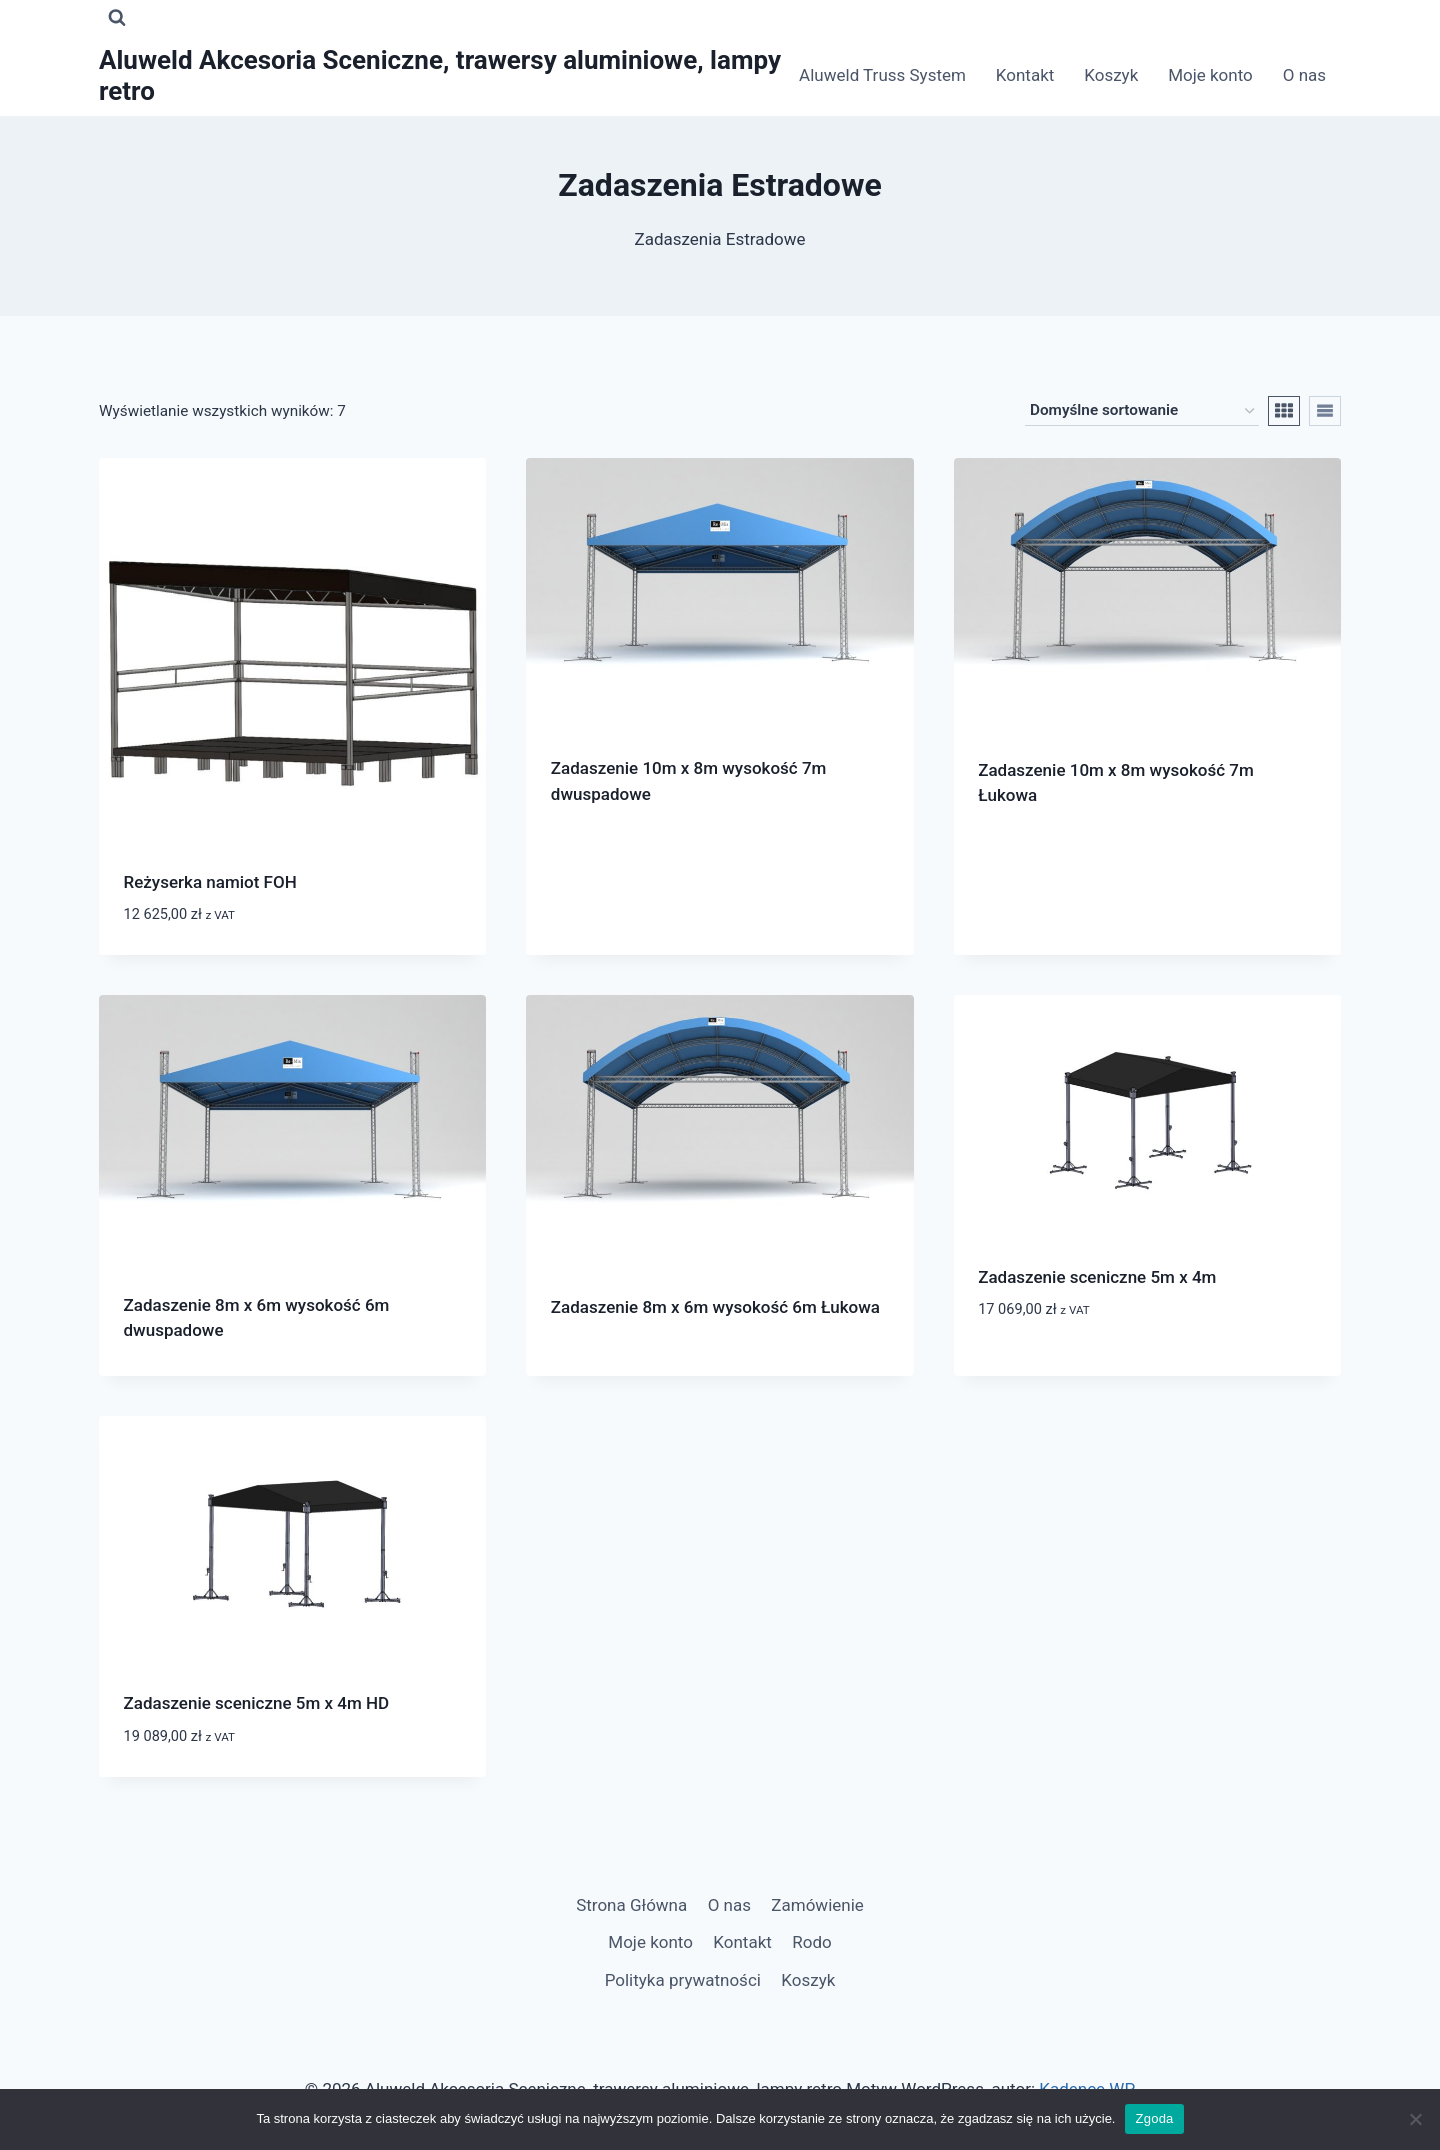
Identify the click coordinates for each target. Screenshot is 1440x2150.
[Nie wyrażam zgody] (1415, 2119)
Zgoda (1154, 2118)
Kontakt (1025, 75)
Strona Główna (631, 1905)
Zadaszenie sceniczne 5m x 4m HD (257, 1703)
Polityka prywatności (683, 1980)
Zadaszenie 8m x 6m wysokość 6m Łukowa (715, 1307)
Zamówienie (817, 1905)
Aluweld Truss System (882, 75)
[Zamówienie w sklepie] (1142, 411)
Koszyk (1111, 75)
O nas (1304, 75)
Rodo (811, 1942)
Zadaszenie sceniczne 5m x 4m (1097, 1277)
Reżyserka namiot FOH (210, 882)
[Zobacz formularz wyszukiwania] (117, 18)
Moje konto (1210, 75)
